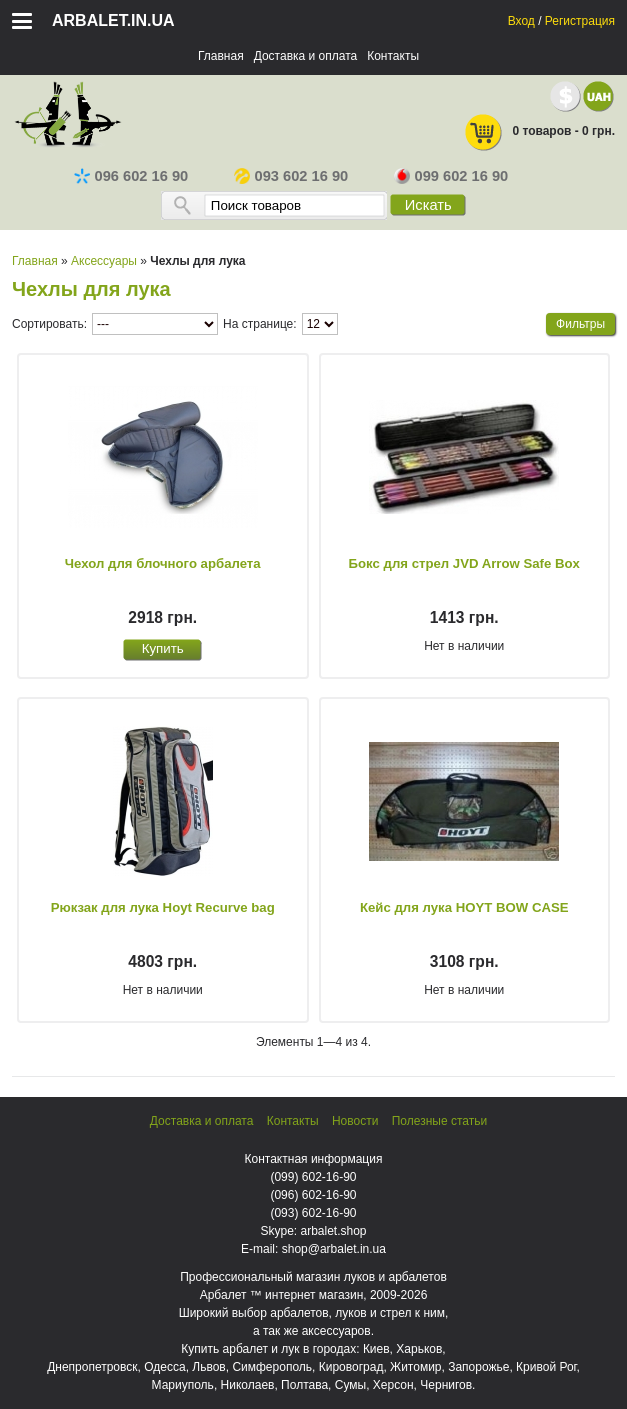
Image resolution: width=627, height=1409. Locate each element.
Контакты (393, 56)
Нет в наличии (464, 646)
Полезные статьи (439, 1121)
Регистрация (580, 21)
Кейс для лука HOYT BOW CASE (464, 907)
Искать (428, 205)
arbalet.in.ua (113, 20)
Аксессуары (104, 261)
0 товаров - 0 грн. (539, 132)
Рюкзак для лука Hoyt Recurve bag (163, 907)
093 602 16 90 (291, 176)
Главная (221, 56)
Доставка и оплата (306, 56)
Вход (521, 21)
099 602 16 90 (451, 176)
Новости (355, 1121)
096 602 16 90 (131, 176)
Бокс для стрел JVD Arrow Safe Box (464, 563)
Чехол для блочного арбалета (163, 563)
